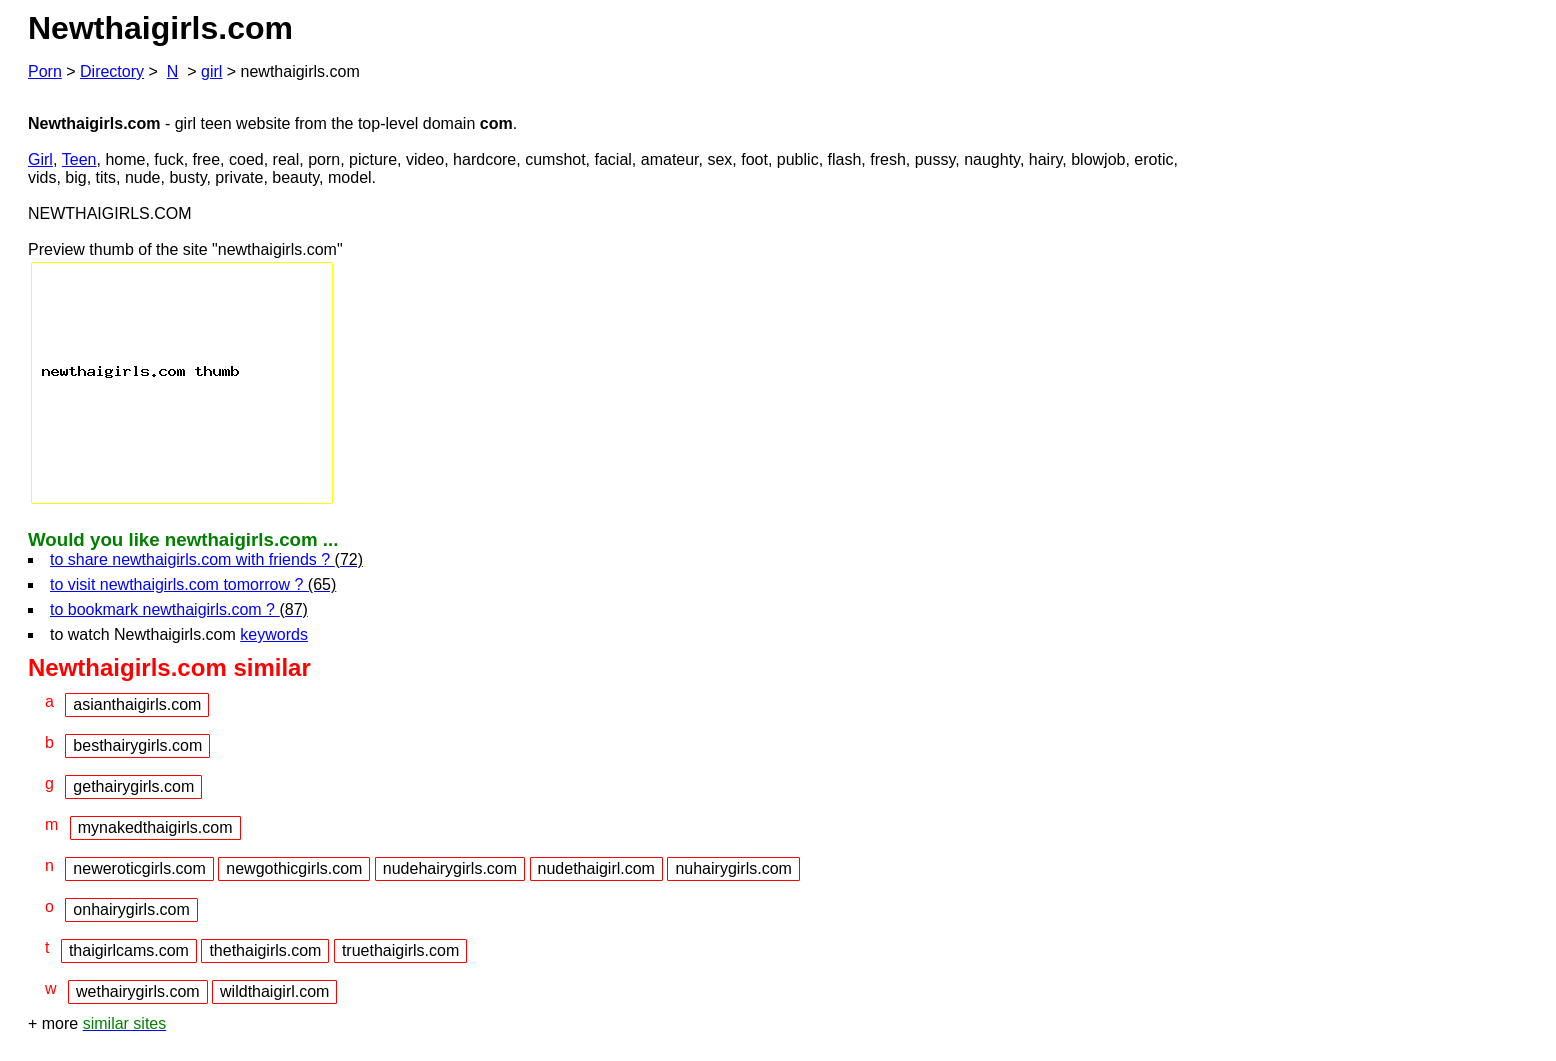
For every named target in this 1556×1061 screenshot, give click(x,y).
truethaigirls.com (400, 950)
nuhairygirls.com (733, 868)
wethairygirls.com (138, 991)
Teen (79, 159)
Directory (112, 71)
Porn (45, 71)
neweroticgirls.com (139, 868)
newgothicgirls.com (294, 868)
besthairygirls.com (137, 745)
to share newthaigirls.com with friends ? (206, 559)
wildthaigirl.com (274, 991)
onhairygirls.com (131, 909)
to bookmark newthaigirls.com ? (179, 609)
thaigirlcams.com (129, 950)
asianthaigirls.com (137, 704)
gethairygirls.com (133, 786)
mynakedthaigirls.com (155, 827)
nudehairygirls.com (450, 868)
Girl (40, 159)
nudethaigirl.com (596, 868)
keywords (274, 634)
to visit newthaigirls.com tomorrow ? (193, 584)
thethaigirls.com (265, 950)
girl (211, 71)
